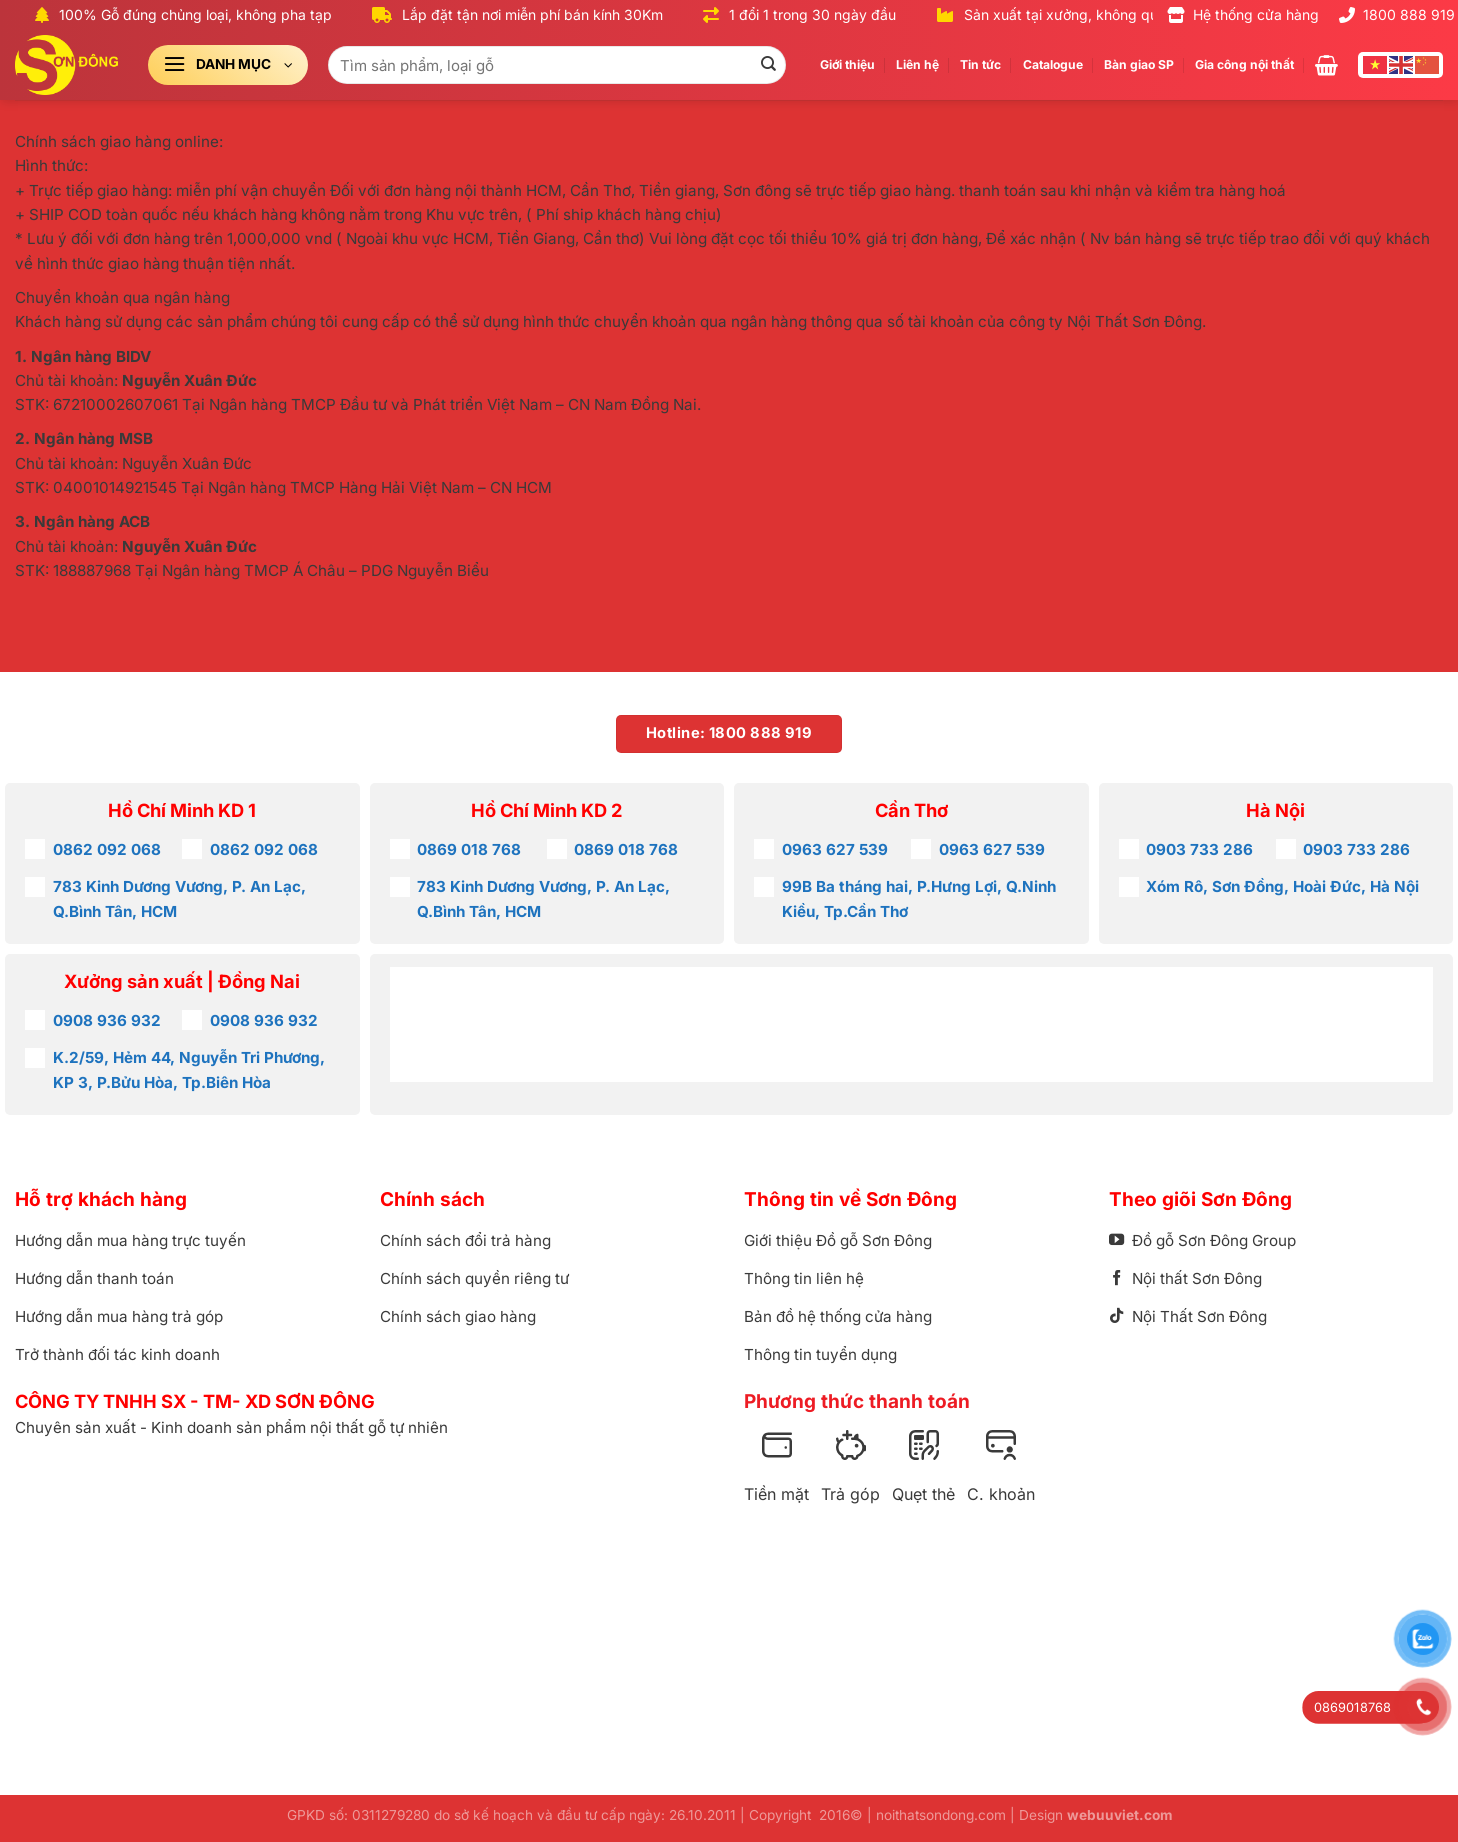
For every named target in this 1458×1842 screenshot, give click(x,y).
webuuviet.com (1119, 1815)
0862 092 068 (107, 849)
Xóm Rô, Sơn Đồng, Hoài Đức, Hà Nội (1282, 886)
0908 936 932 (107, 1020)
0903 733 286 (1199, 849)
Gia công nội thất (1244, 64)
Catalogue (1053, 64)
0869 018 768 (469, 849)
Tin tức (980, 64)
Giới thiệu (847, 64)
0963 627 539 (835, 849)
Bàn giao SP (1139, 64)
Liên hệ (917, 64)
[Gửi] (768, 65)
